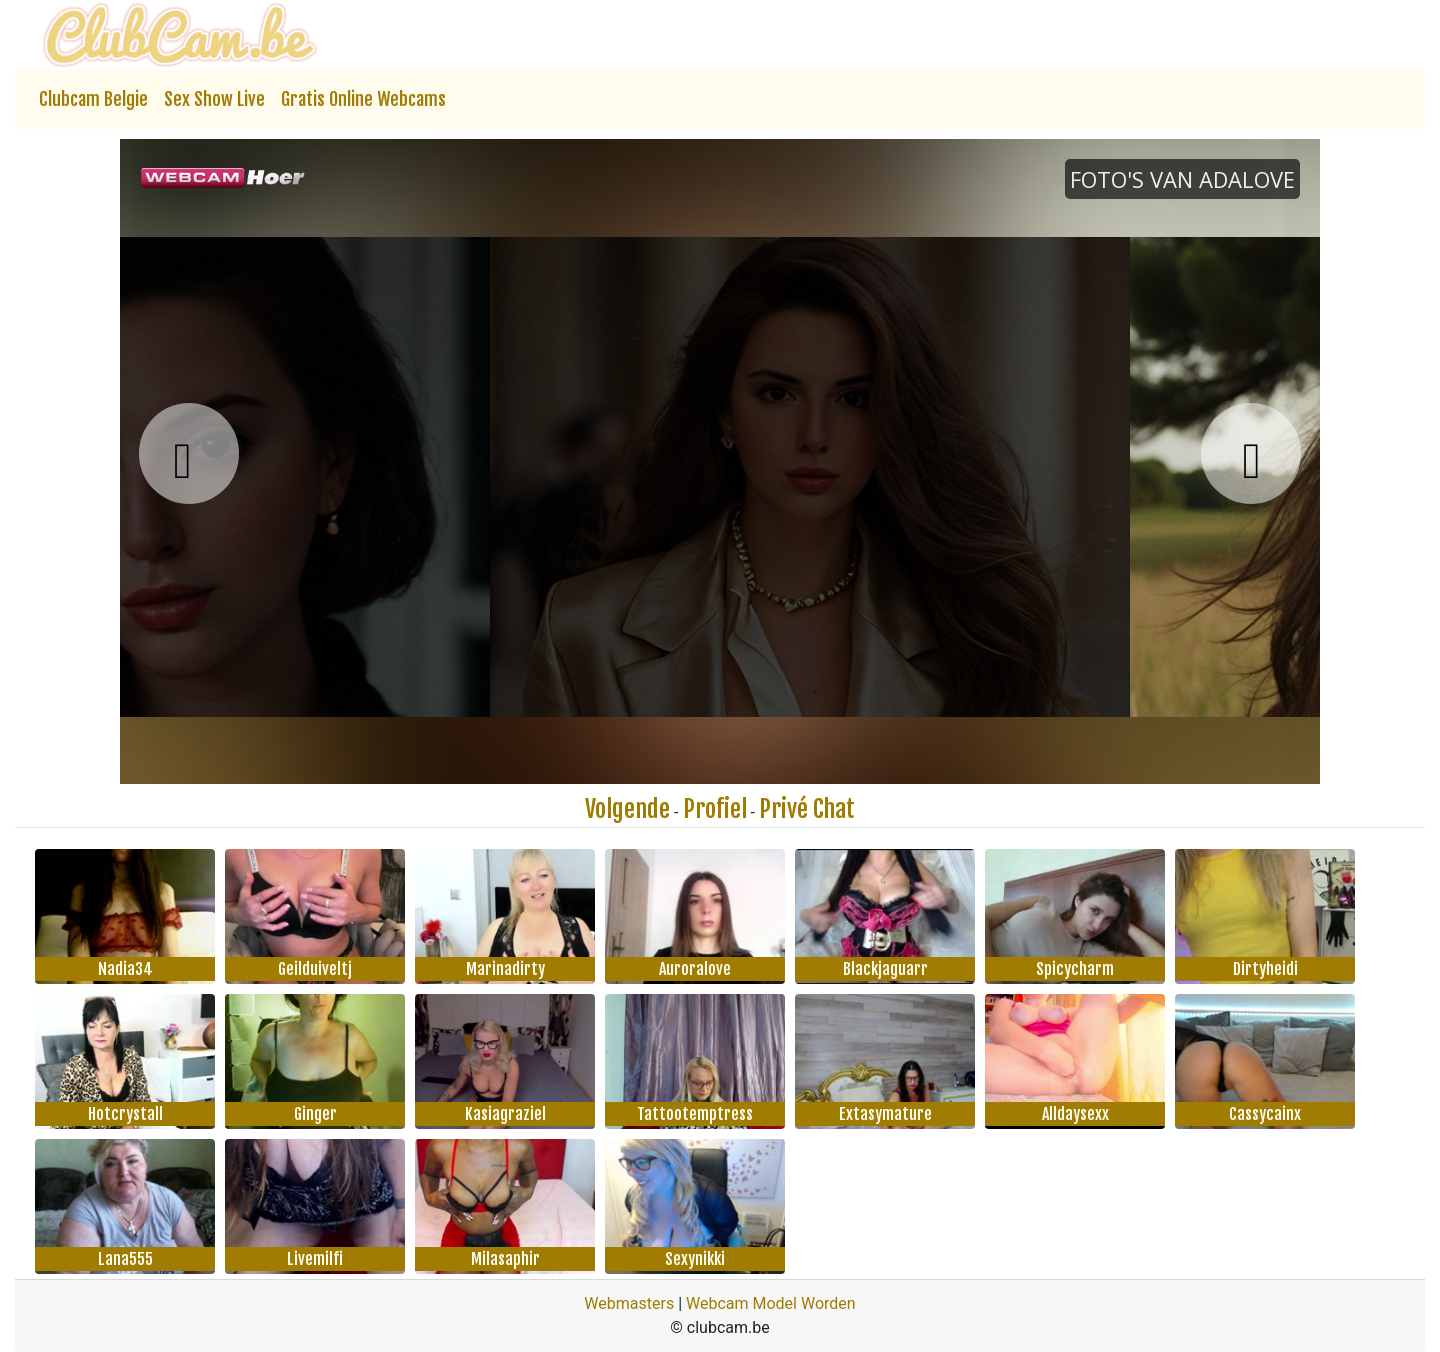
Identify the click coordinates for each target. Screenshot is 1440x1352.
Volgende (627, 809)
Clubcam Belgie (93, 99)
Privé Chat (807, 809)
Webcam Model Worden (771, 1303)
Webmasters (629, 1303)
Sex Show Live (214, 99)
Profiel (715, 809)
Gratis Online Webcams (363, 99)
